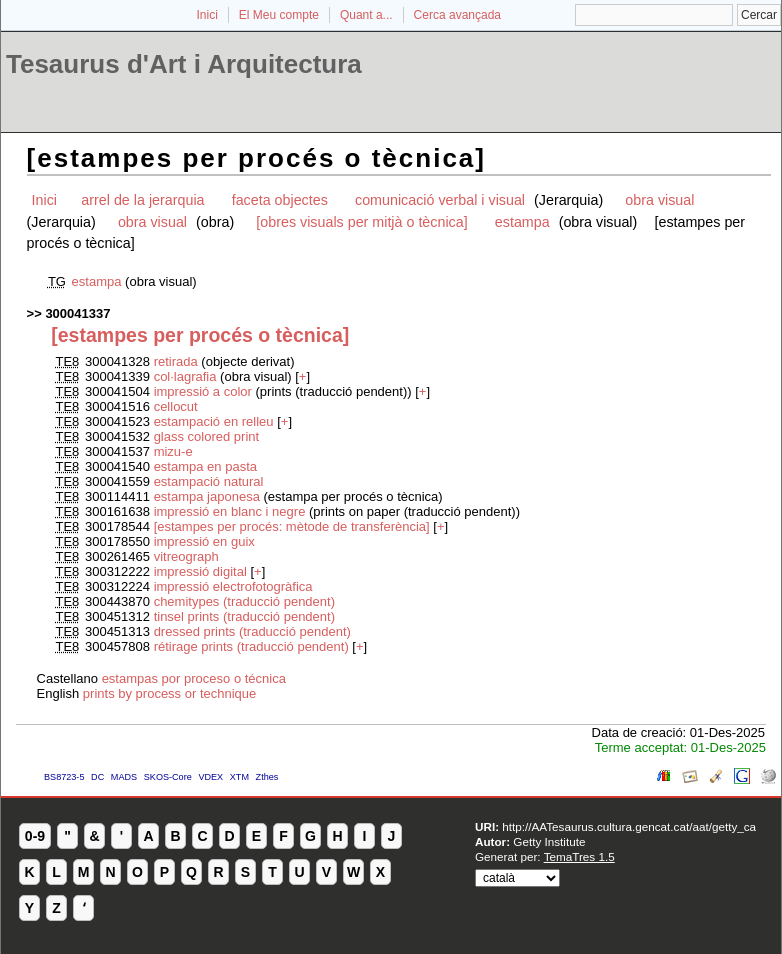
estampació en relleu (214, 421)
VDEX (210, 777)
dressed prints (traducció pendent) (252, 631)
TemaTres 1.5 (579, 856)
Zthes (267, 777)
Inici (207, 15)
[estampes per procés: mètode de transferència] (292, 526)
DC (97, 777)
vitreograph (186, 556)
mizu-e (173, 451)
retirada (178, 361)
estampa (524, 222)
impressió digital (200, 571)
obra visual (659, 200)
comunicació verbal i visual (442, 200)
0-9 (35, 836)
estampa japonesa (209, 496)
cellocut (176, 406)
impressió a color (203, 391)
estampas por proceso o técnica (194, 678)
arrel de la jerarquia (142, 200)
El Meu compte (279, 15)
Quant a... (366, 15)
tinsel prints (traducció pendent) (244, 616)
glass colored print (207, 436)
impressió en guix (204, 541)
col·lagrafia (187, 376)
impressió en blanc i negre (230, 511)
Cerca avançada (457, 15)
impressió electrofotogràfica (233, 586)
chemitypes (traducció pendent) (244, 601)
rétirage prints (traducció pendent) (251, 646)
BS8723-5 (64, 777)
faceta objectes (280, 200)
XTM (239, 777)
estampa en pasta (205, 466)
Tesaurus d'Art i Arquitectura (184, 64)
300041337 (77, 313)
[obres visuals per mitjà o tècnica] (361, 222)
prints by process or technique (169, 693)
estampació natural (209, 481)
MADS (124, 777)
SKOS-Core (168, 777)
